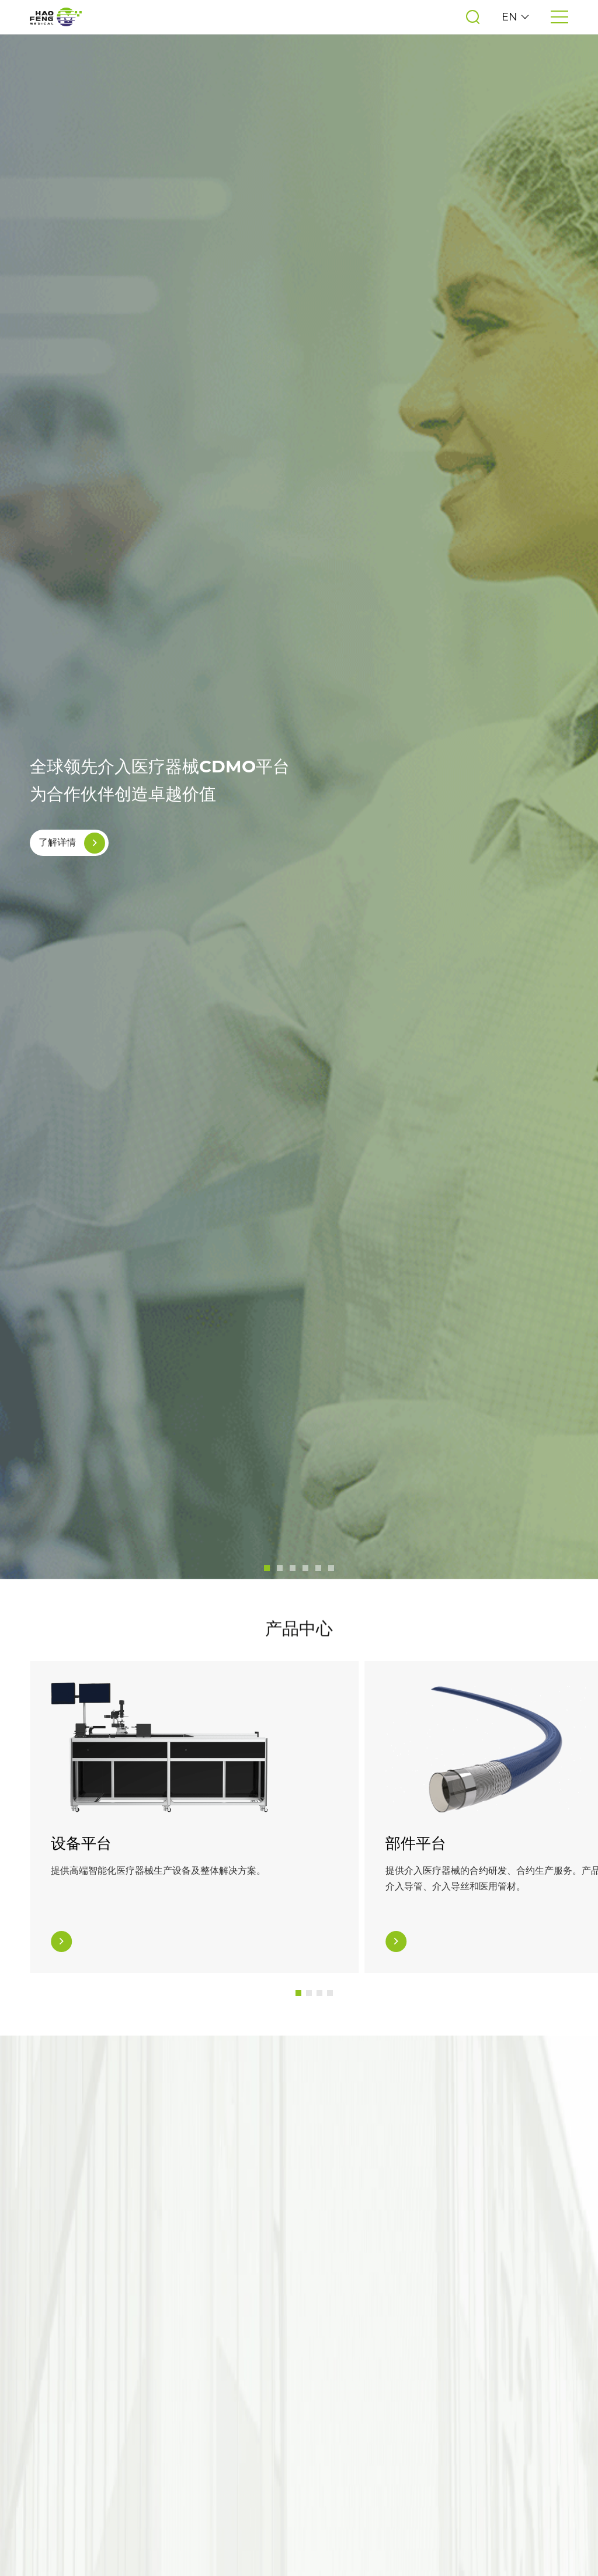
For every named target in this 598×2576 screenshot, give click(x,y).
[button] (267, 1568)
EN (516, 17)
